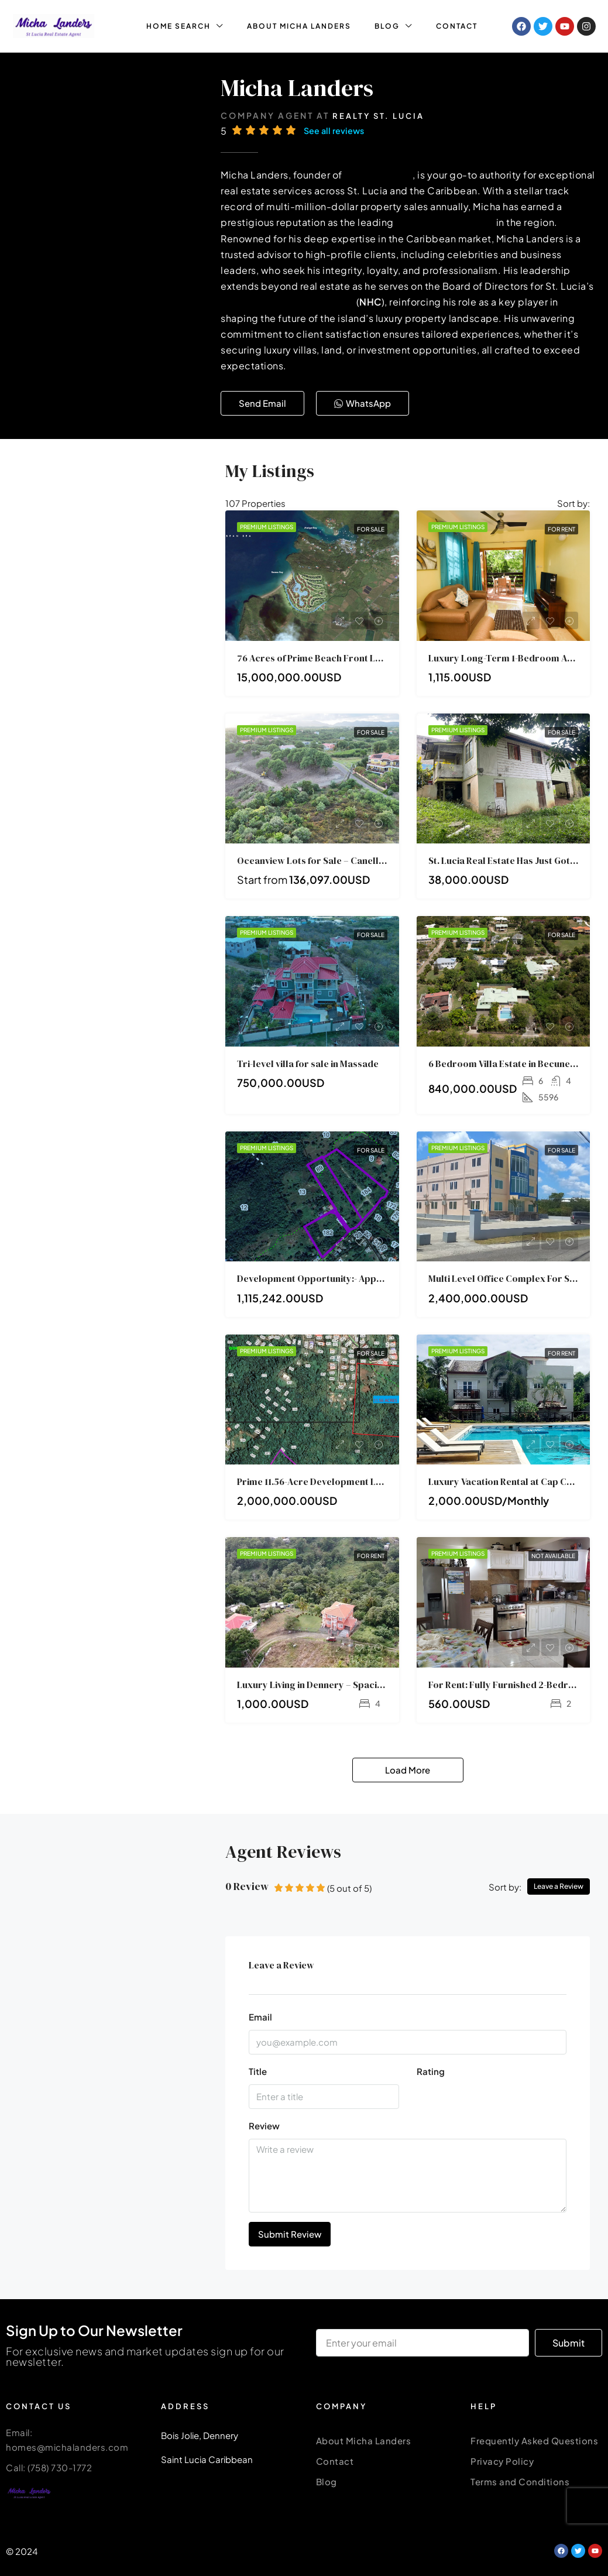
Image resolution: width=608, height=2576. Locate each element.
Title (258, 2071)
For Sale (370, 529)
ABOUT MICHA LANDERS (299, 26)
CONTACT (457, 26)
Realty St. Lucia (378, 116)
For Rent (561, 529)
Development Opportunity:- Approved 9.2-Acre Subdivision (365, 1278)
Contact (335, 2461)
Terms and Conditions (519, 2481)
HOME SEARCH (178, 26)
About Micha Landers (363, 2440)
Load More (407, 1769)
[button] (262, 403)
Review (264, 2125)
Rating (431, 2071)
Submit (568, 2343)
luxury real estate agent (493, 222)
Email (260, 2016)
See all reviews (335, 130)
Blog (326, 2481)
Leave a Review (558, 1886)
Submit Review (289, 2233)
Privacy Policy (502, 2461)
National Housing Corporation (340, 302)
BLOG (387, 26)
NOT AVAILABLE (553, 1555)
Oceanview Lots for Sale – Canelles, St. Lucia (333, 860)
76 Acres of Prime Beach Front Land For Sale (333, 657)
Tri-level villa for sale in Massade (308, 1063)
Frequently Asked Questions (534, 2440)
